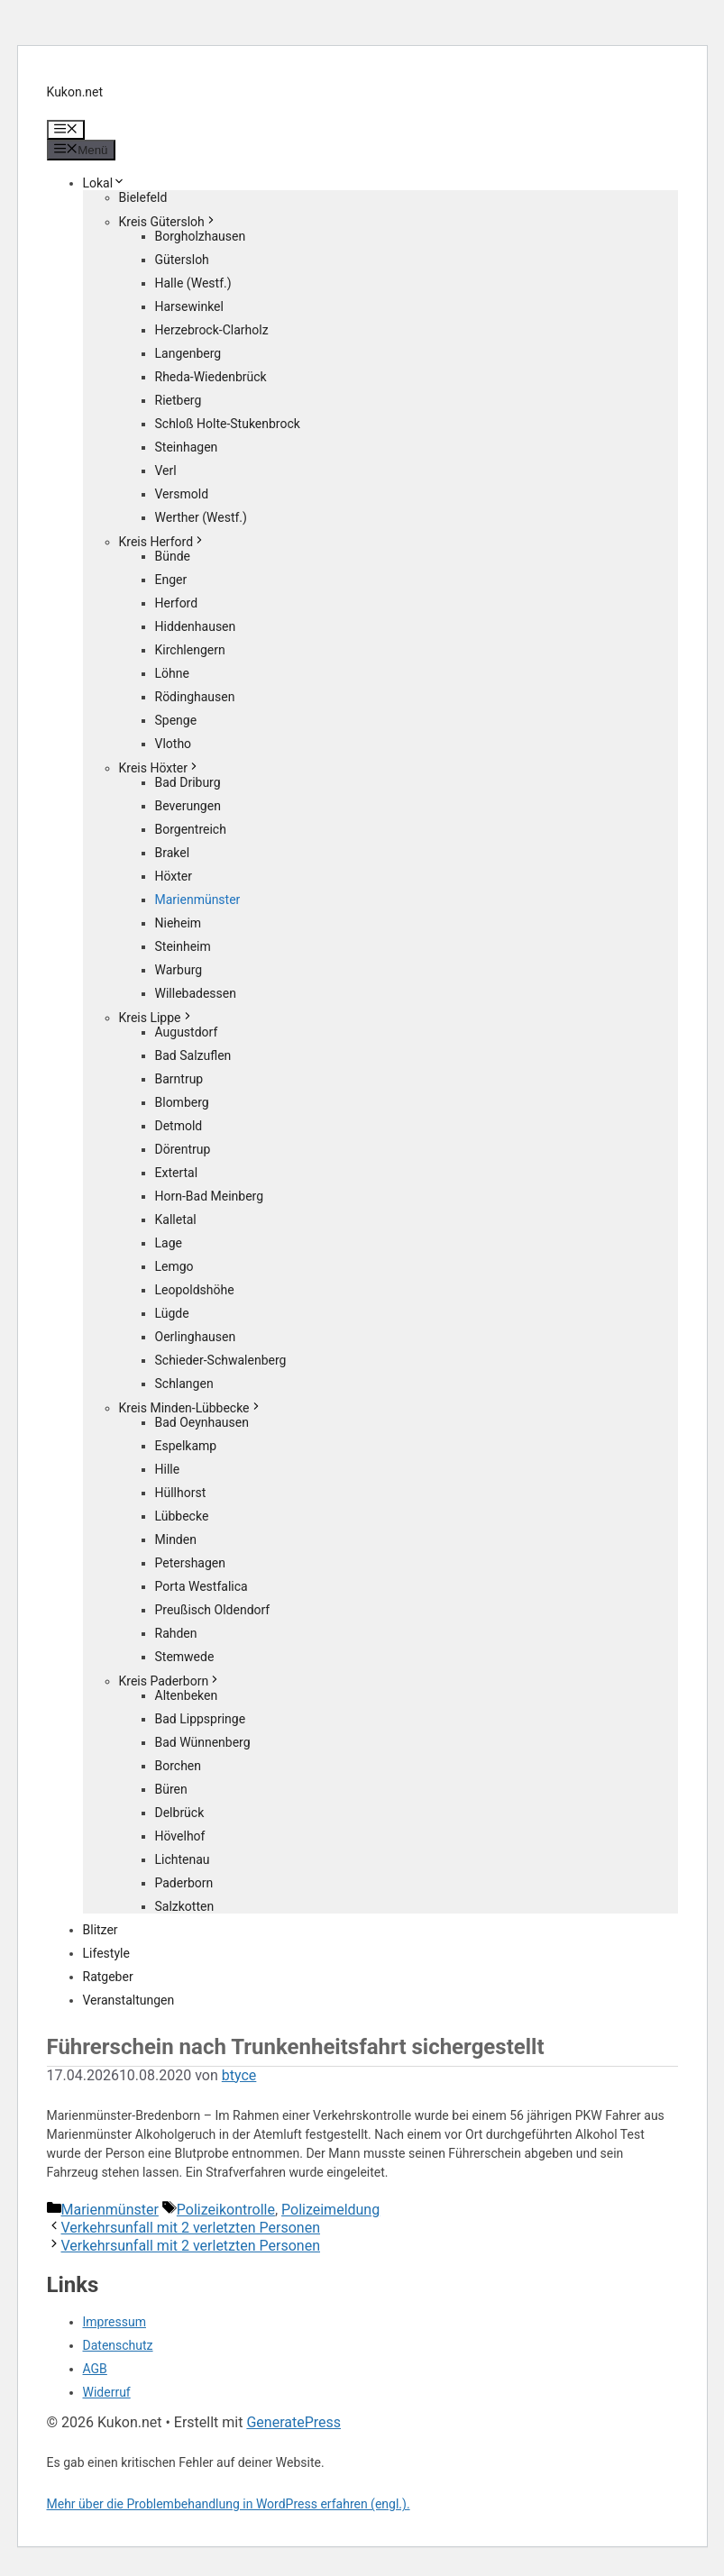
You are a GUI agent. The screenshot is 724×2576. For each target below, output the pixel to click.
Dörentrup (183, 1149)
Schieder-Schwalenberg (221, 1360)
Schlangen (184, 1383)
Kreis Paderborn (170, 1681)
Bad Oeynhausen (202, 1422)
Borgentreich (190, 829)
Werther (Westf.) (201, 517)
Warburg (179, 970)
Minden (176, 1539)
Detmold (179, 1126)
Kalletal (176, 1219)
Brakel (172, 852)
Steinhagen (186, 447)
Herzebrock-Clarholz (212, 330)
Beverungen (188, 806)
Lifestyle (106, 1953)
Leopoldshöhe (194, 1290)
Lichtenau (182, 1859)
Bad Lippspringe (200, 1719)
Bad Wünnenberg (203, 1742)
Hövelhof (180, 1836)
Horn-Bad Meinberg (209, 1196)
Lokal (104, 183)
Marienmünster (198, 899)
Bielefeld (143, 197)
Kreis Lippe (156, 1017)
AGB (95, 2368)
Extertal (176, 1172)
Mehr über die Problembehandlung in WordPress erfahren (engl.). (228, 2504)
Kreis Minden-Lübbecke (190, 1408)
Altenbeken (186, 1695)
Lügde (172, 1313)
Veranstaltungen (129, 2000)
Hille (167, 1469)
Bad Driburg (188, 782)
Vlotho (173, 743)
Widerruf (107, 2392)
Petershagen (190, 1563)
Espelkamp (186, 1446)
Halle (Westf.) (193, 283)
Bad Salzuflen (193, 1055)
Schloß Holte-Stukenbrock (227, 423)
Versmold (182, 494)
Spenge (176, 720)
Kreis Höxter (159, 768)
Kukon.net (75, 92)
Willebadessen (195, 993)
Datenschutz (118, 2345)
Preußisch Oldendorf (212, 1610)
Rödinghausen (195, 697)
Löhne (172, 673)
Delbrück (180, 1812)
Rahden (176, 1633)
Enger (171, 579)
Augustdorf (186, 1032)
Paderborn (184, 1883)
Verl (166, 470)
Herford (176, 603)
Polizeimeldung (330, 2209)
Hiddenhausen (195, 626)
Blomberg (182, 1102)
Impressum (114, 2322)
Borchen (178, 1765)
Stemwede (185, 1656)
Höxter (174, 876)
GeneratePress (293, 2422)
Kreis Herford (162, 541)
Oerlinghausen (195, 1336)
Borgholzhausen (200, 236)
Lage (168, 1243)
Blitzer (100, 1930)
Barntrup (179, 1079)
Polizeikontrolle (226, 2209)
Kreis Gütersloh (168, 222)
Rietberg (178, 400)
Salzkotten (185, 1906)
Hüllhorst (180, 1492)
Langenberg (188, 353)
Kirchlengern (190, 650)
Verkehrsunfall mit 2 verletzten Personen (191, 2227)
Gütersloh (182, 259)
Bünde (173, 556)
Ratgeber (108, 1976)
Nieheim (178, 923)
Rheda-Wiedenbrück (211, 377)
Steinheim (183, 946)
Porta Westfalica (201, 1586)
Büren (171, 1789)
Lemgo (174, 1266)
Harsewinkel (189, 306)
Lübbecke (182, 1516)
